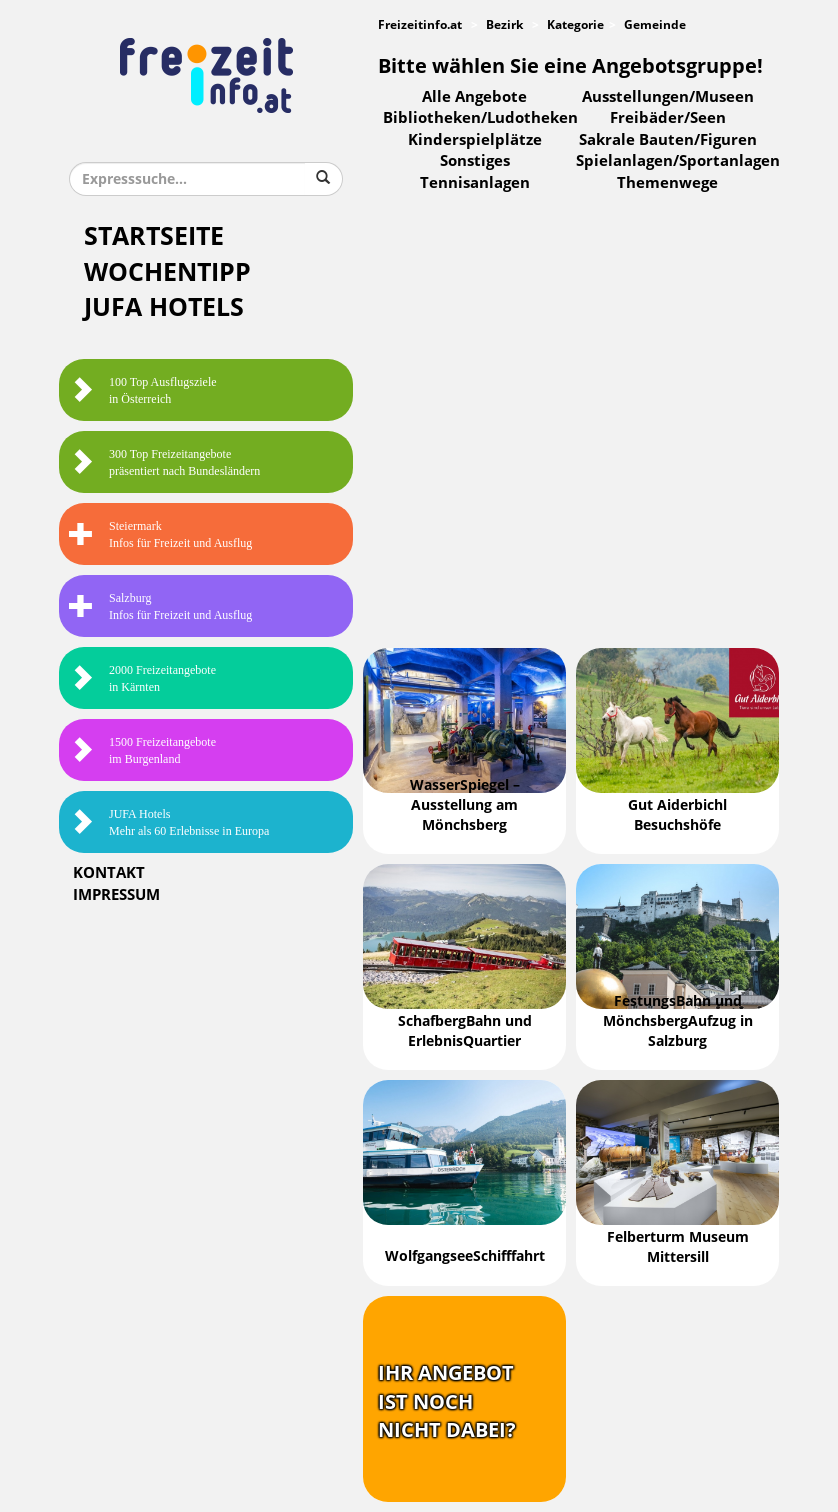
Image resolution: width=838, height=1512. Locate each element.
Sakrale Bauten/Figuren (668, 140)
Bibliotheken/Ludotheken (480, 118)
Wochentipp (167, 272)
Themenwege (667, 183)
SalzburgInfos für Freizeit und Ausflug (160, 606)
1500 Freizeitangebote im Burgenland (142, 750)
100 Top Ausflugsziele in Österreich (143, 390)
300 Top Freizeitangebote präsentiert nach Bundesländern (164, 462)
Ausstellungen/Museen (668, 97)
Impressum (116, 895)
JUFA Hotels (164, 307)
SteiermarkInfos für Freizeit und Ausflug (160, 534)
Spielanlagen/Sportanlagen (678, 161)
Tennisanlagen (475, 183)
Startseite (154, 236)
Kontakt (109, 873)
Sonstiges (475, 161)
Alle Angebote (474, 97)
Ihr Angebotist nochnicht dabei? (447, 1401)
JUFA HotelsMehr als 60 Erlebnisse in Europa (169, 822)
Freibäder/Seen (668, 118)
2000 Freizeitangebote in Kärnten (142, 678)
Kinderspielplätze (475, 140)
